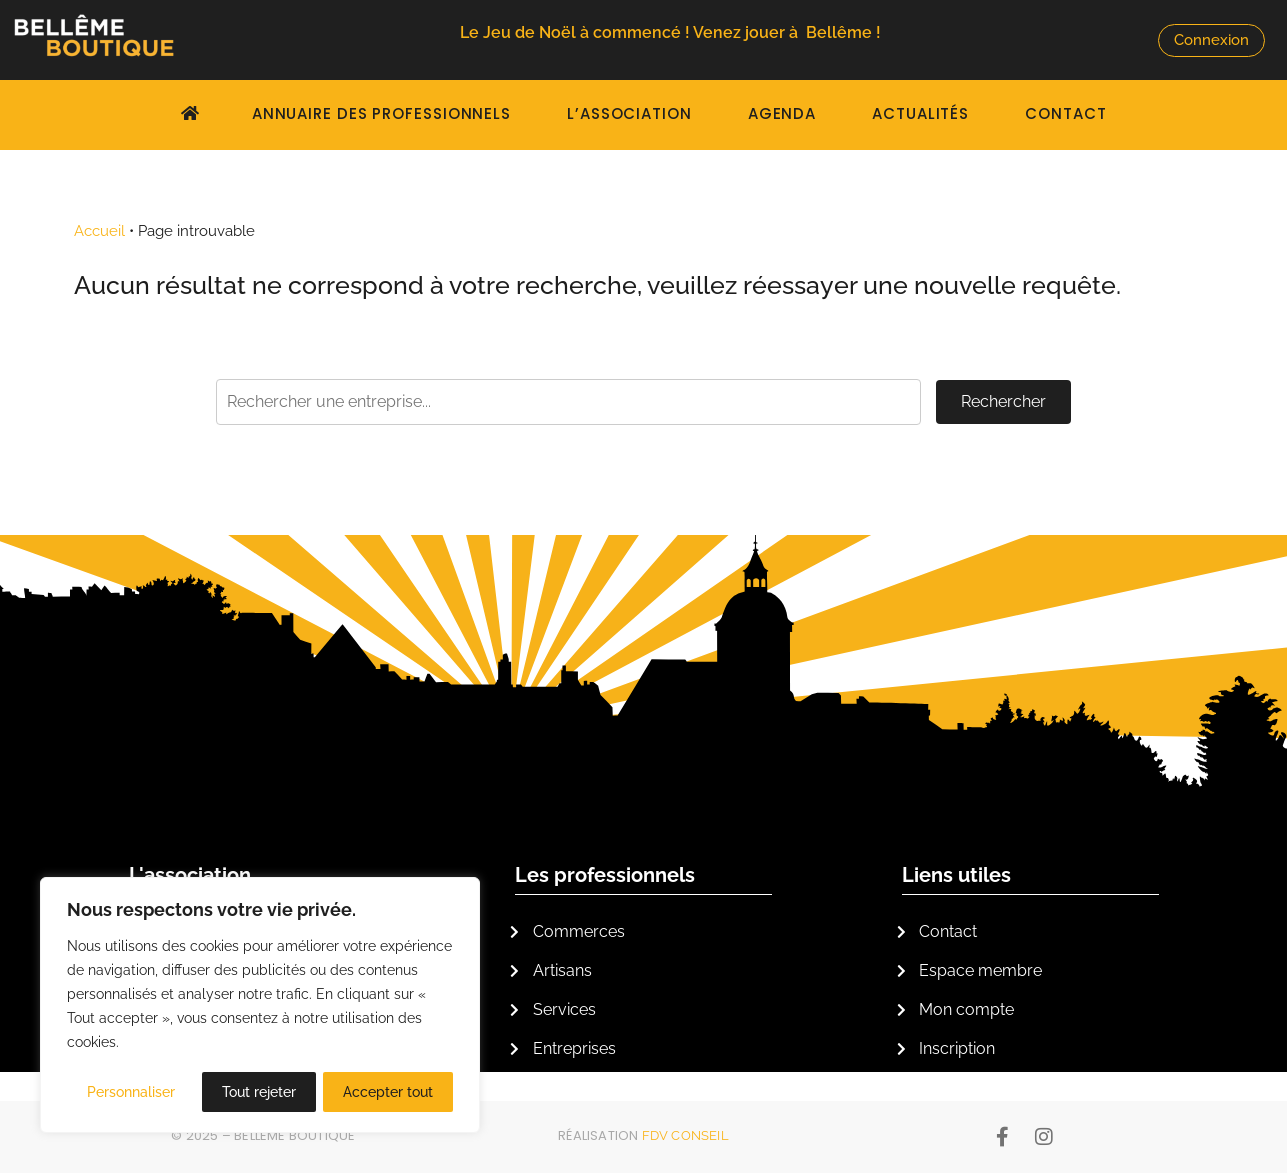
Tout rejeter (259, 1092)
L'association (190, 875)
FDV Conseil (685, 1135)
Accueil (99, 231)
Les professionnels (605, 875)
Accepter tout (388, 1092)
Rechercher (1003, 401)
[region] (260, 1006)
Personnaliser (131, 1092)
